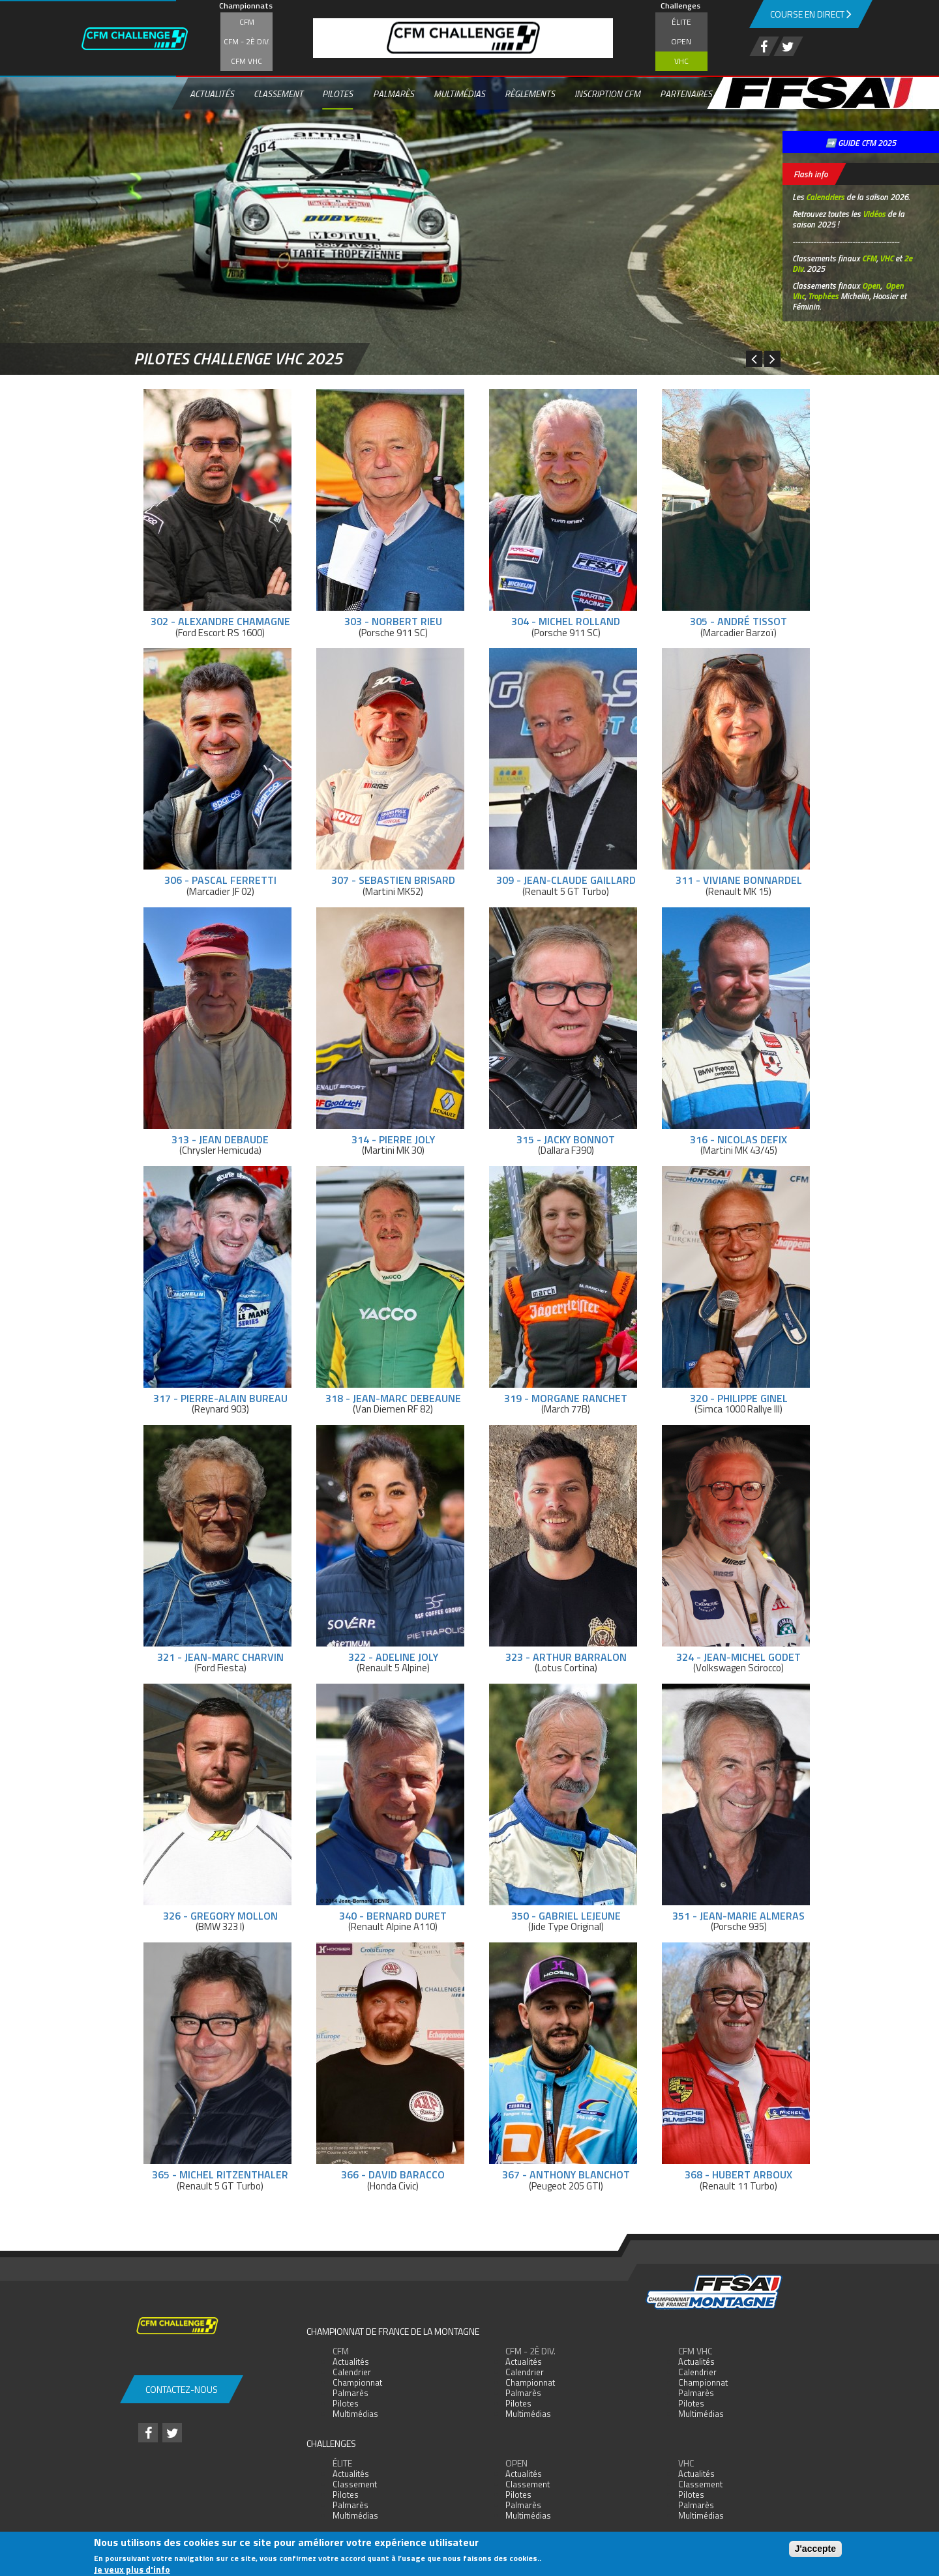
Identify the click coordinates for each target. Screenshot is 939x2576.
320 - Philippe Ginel (739, 1398)
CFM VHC (246, 61)
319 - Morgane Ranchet (565, 1398)
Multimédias (459, 93)
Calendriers (825, 196)
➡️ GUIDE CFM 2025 (861, 142)
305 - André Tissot (738, 621)
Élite (681, 22)
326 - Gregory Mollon (220, 1916)
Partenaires (686, 93)
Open (681, 41)
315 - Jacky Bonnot (565, 1139)
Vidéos (874, 213)
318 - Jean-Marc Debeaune (393, 1398)
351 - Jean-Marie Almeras (738, 1916)
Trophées (823, 295)
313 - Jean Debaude (220, 1139)
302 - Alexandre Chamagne (220, 621)
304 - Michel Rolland (565, 621)
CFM (246, 22)
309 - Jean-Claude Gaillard (566, 880)
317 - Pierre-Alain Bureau (220, 1398)
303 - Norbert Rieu (393, 621)
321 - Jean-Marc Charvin (220, 1657)
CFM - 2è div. (247, 41)
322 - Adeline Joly (393, 1657)
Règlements (530, 93)
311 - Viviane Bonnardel (739, 880)
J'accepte (815, 2548)
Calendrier (352, 2371)
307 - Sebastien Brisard (393, 880)
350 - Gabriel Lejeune (566, 1916)
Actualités (212, 93)
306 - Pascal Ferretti (220, 880)
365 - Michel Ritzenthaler (220, 2174)
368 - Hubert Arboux (738, 2174)
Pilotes (337, 93)
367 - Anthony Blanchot (566, 2174)
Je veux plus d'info (132, 2569)
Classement (278, 93)
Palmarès (393, 93)
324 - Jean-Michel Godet (738, 1657)
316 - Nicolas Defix (738, 1139)
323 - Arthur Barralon (566, 1657)
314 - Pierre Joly (393, 1139)
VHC (681, 61)
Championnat (357, 2382)
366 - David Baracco (393, 2174)
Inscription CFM (607, 93)
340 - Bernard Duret (393, 1916)
